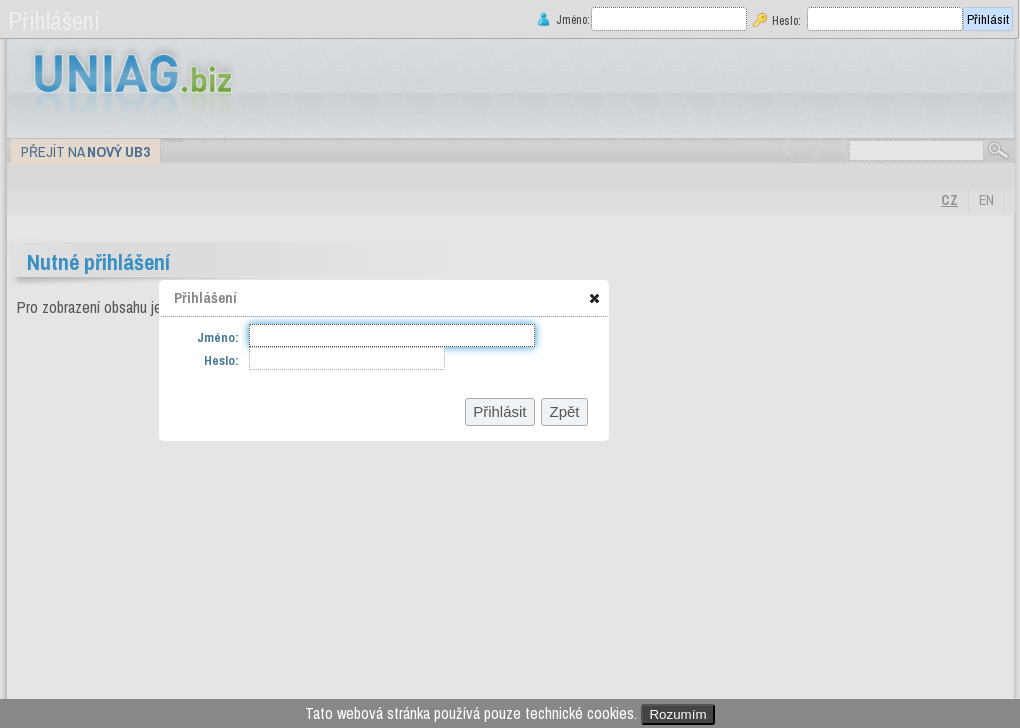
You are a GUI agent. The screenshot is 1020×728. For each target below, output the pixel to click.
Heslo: (786, 20)
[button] (594, 298)
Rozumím (677, 714)
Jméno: (571, 19)
